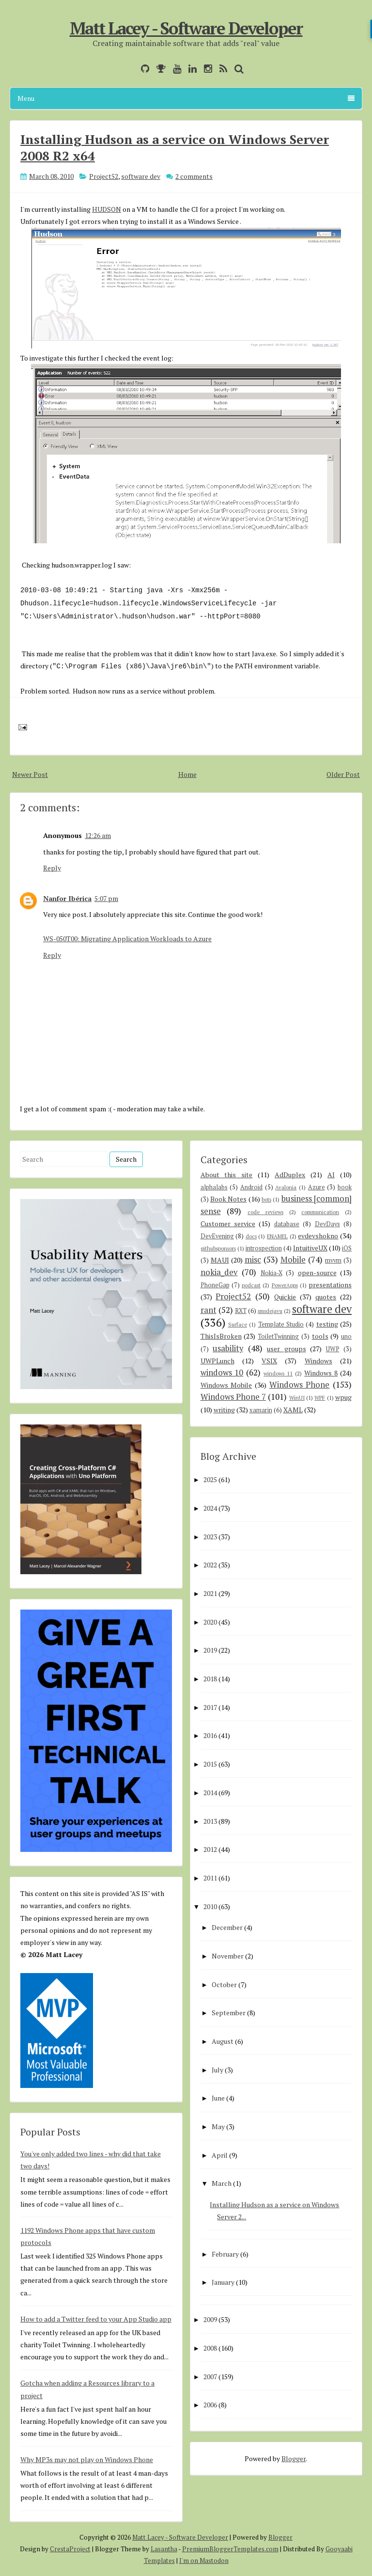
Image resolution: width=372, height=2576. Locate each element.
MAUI (220, 1259)
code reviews (265, 1212)
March (222, 2183)
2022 (210, 1564)
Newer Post (30, 774)
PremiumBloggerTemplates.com (230, 2548)
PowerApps (285, 1285)
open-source (317, 1272)
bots (266, 1199)
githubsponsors (218, 1248)
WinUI (297, 1397)
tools (320, 1336)
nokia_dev (219, 1272)
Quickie (285, 1296)
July (217, 2069)
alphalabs (214, 1187)
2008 (210, 2348)
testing (327, 1323)
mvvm (333, 1260)
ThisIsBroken (221, 1336)
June (218, 2097)
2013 (210, 1821)
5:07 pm (106, 898)
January (223, 2282)
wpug (343, 1397)
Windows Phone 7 (233, 1396)
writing (224, 1409)
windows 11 (278, 1373)
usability (228, 1348)
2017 (210, 1707)
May (218, 2126)
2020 (210, 1622)
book (345, 1187)
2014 (210, 1792)
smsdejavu (270, 1310)
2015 (210, 1764)
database (286, 1224)
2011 (210, 1877)
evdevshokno (318, 1235)
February (225, 2254)
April (220, 2155)
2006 (210, 2404)
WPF (319, 1397)
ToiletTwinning (278, 1336)
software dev (140, 176)
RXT (241, 1311)
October (224, 1984)
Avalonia (285, 1187)
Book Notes (228, 1198)
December (227, 1927)
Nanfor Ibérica (67, 898)
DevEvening (217, 1236)
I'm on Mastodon (204, 2560)
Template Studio (281, 1324)
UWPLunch (217, 1360)
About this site (227, 1174)
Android (251, 1187)
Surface (237, 1324)
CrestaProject (70, 2548)
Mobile (293, 1259)
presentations (330, 1284)
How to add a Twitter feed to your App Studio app (95, 2318)
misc (253, 1259)
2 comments (194, 176)
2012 (210, 1849)
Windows (318, 1360)
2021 (210, 1593)
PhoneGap (215, 1285)
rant (209, 1310)
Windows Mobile (226, 1385)
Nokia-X (271, 1273)
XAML (293, 1409)
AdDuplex (290, 1174)
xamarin (260, 1410)
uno (346, 1336)
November (228, 1955)
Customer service (228, 1223)
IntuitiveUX (310, 1247)
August (222, 2041)
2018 (210, 1678)
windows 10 (222, 1372)
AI (331, 1174)
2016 (210, 1735)
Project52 (103, 176)
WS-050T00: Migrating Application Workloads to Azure (127, 938)
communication (320, 1212)
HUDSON (106, 209)
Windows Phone (299, 1384)
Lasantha (164, 2548)
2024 (210, 1508)
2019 (210, 1650)
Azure (316, 1187)
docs (251, 1236)
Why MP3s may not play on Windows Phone (86, 2459)
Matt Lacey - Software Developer (186, 28)
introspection (264, 1248)
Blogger (293, 2458)
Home (187, 774)
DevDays (327, 1224)
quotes (325, 1296)
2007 (210, 2376)
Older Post (343, 774)
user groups (286, 1348)
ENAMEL (277, 1236)
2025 (210, 1479)
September (229, 2012)
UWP (333, 1349)
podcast (251, 1285)
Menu (186, 98)
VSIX (269, 1360)
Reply (52, 867)
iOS (347, 1248)
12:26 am (98, 835)
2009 (210, 2319)
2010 (210, 1906)
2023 (210, 1536)
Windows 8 (321, 1372)
